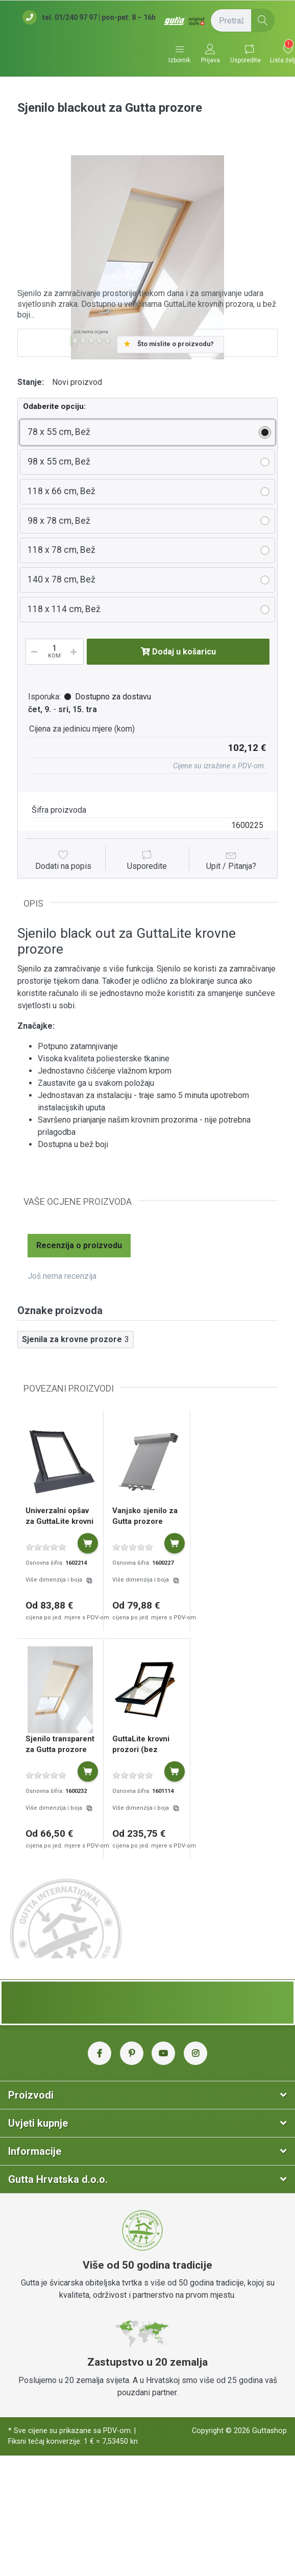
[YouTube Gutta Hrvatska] (163, 2053)
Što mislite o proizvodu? (175, 344)
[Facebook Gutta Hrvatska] (99, 2053)
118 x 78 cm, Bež (61, 550)
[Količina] (55, 652)
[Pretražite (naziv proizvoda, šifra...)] (242, 20)
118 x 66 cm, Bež (61, 491)
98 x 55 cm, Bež (59, 461)
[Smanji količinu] (32, 651)
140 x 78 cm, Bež (61, 579)
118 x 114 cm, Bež (64, 609)
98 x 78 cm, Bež (59, 521)
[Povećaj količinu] (77, 651)
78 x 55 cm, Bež (59, 432)
